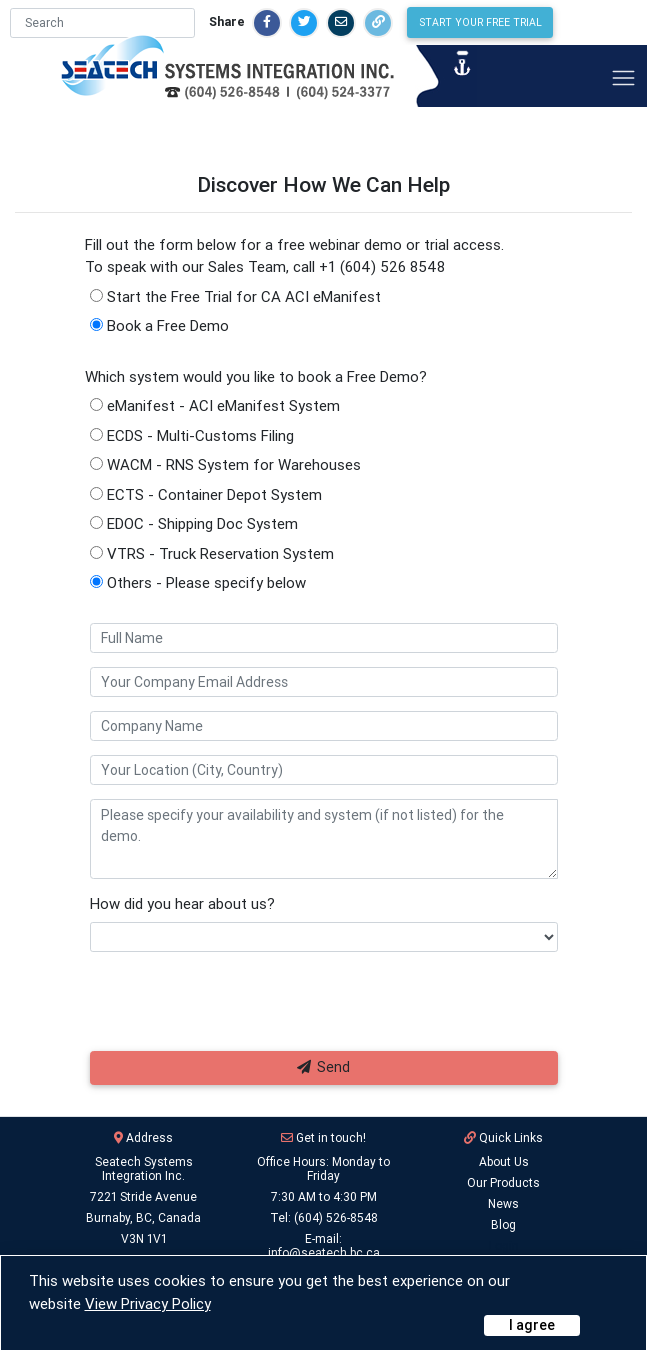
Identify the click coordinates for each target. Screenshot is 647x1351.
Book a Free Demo (159, 325)
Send (324, 1067)
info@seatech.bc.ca (324, 1252)
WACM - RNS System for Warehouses (225, 464)
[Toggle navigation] (623, 77)
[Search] (172, 23)
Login (504, 1245)
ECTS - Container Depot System (206, 494)
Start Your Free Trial (550, 22)
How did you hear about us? (182, 903)
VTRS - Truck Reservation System (212, 553)
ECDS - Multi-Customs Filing (192, 435)
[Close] (532, 1325)
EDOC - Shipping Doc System (194, 523)
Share (297, 21)
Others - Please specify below (198, 582)
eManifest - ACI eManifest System (215, 405)
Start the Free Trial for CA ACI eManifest (235, 296)
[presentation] (227, 1008)
